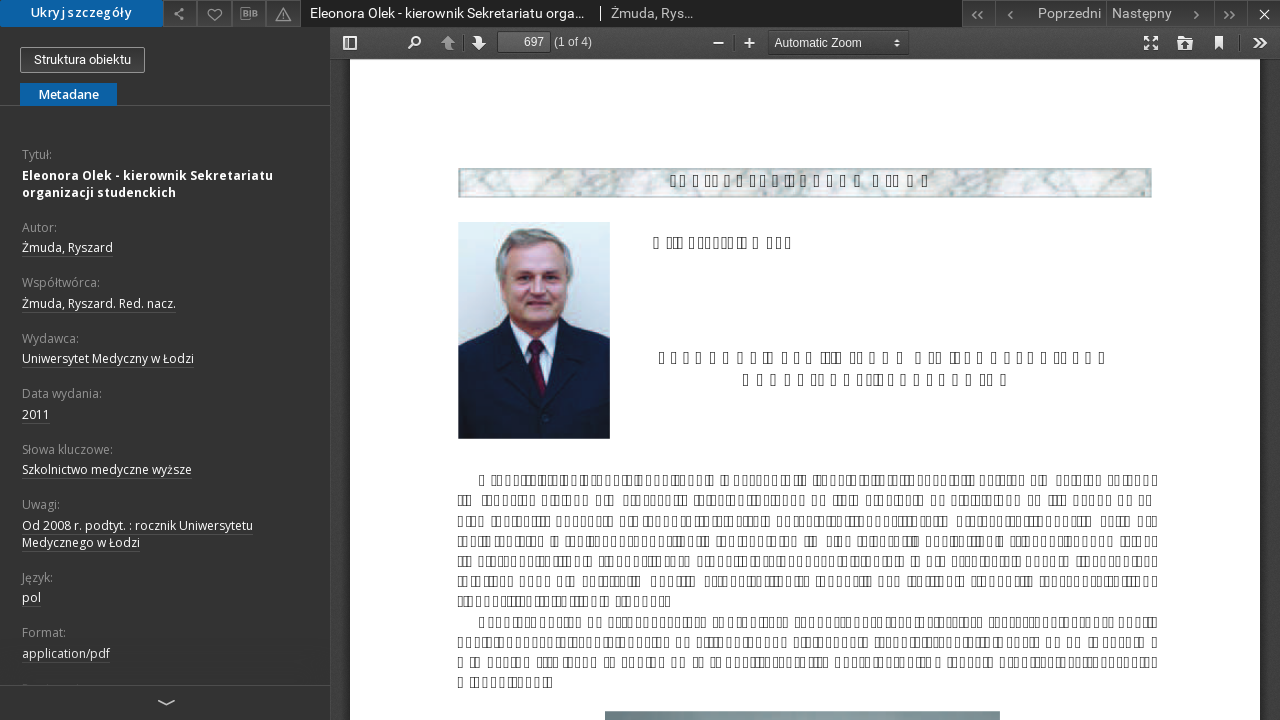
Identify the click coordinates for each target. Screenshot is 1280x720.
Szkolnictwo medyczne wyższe (107, 469)
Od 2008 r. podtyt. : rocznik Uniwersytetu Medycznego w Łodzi (137, 534)
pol (31, 597)
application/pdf (66, 653)
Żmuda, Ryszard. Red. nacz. (99, 303)
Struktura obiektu (82, 59)
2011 (36, 414)
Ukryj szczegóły (81, 12)
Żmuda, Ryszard (67, 247)
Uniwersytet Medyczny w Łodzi (108, 358)
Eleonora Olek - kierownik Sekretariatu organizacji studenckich (147, 184)
